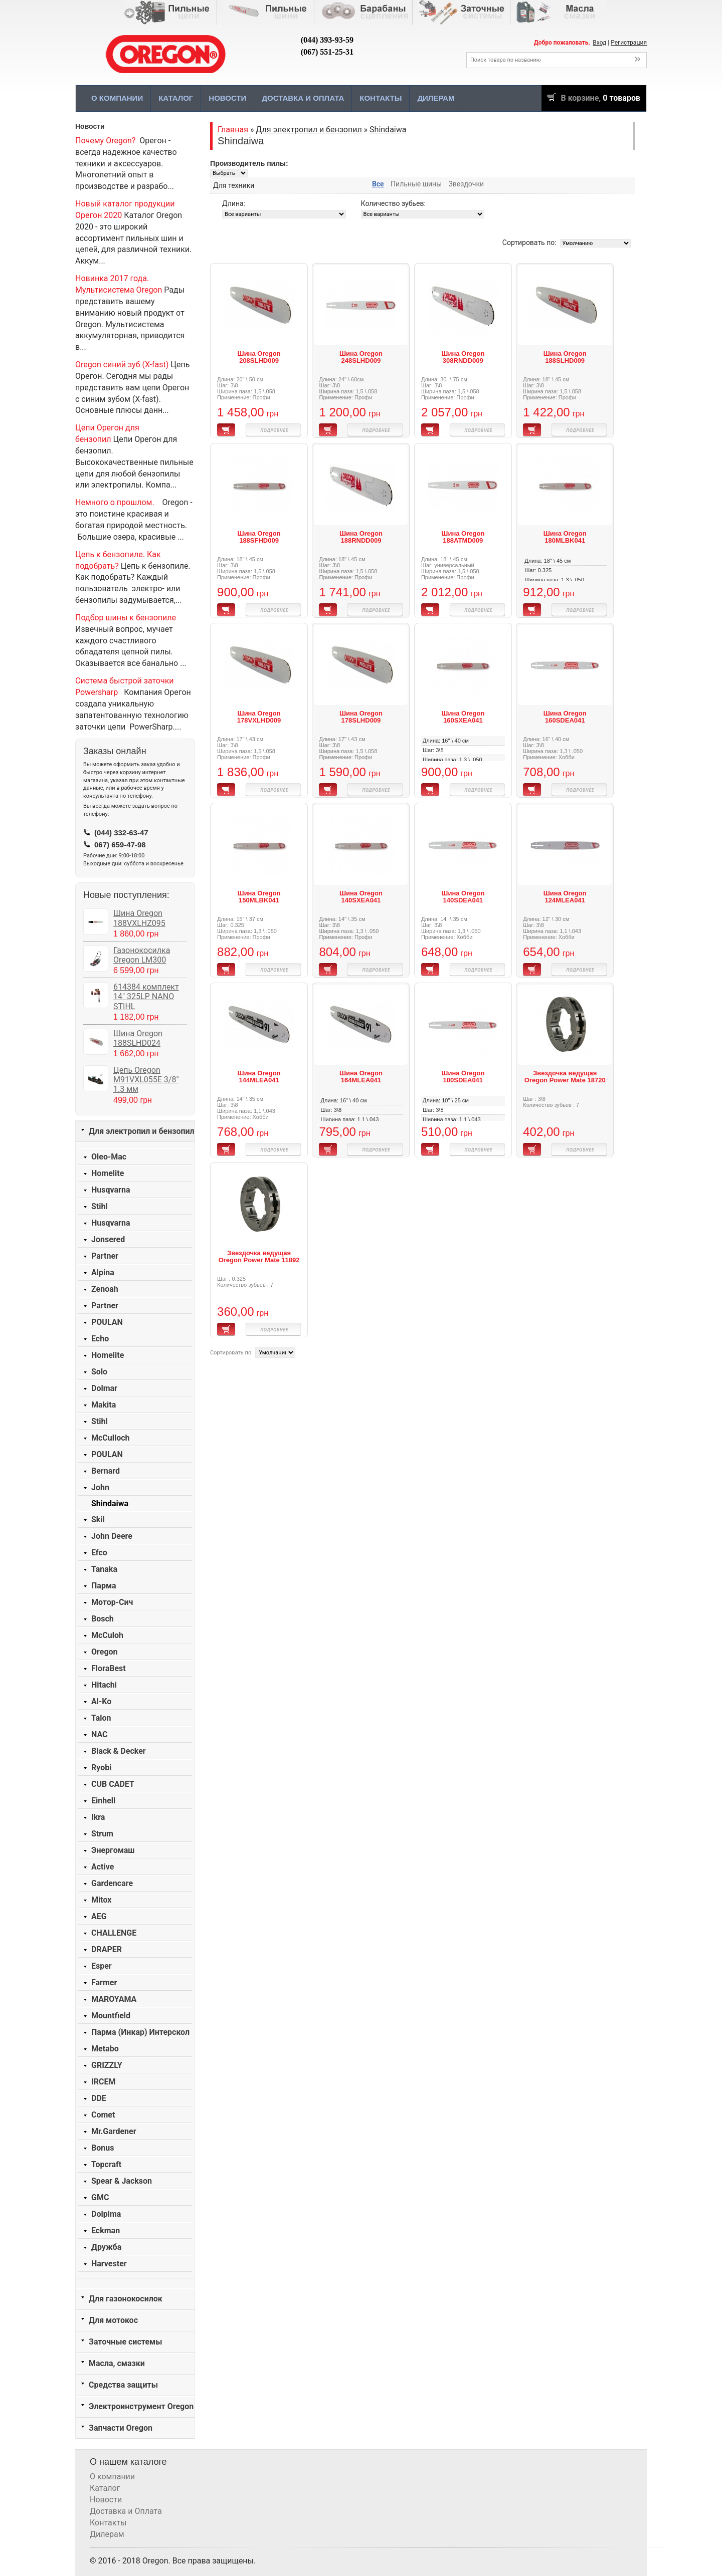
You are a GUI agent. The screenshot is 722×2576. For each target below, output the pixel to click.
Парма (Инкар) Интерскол (140, 2032)
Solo (99, 1371)
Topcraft (106, 2164)
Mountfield (110, 2015)
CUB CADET (112, 1784)
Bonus (102, 2148)
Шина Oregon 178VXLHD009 (259, 717)
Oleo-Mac (108, 1156)
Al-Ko (101, 1701)
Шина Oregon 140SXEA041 (361, 896)
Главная (233, 129)
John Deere (111, 1536)
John (100, 1487)
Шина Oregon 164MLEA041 (361, 1076)
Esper (101, 1966)
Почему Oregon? (105, 140)
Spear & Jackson (121, 2181)
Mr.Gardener (113, 2131)
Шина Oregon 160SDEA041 (565, 717)
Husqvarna (110, 1190)
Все (378, 184)
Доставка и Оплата (303, 98)
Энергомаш (113, 1850)
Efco (99, 1552)
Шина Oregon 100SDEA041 (462, 1076)
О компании (117, 98)
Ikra (98, 1817)
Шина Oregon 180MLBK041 (565, 537)
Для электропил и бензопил (142, 1131)
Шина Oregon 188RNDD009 (361, 537)
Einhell (103, 1800)
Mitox (101, 1900)
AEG (99, 1916)
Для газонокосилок (125, 2298)
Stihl (99, 1206)
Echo (100, 1338)
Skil (98, 1519)
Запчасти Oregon (120, 2428)
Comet (103, 2115)
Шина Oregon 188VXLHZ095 (139, 917)
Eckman (105, 2230)
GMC (100, 2197)
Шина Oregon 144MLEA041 (259, 1076)
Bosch (102, 1618)
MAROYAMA (113, 1999)
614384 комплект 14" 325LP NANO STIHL (146, 996)
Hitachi (104, 1685)
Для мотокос (113, 2320)
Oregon (104, 1652)
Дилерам (435, 98)
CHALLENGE (113, 1933)
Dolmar (104, 1388)
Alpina (102, 1272)
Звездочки (466, 184)
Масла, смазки (117, 2363)
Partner (104, 1256)
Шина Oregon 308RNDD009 (462, 357)
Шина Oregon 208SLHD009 (259, 357)
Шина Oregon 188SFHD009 (259, 537)
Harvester (109, 2263)
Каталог (175, 98)
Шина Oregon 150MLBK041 (259, 896)
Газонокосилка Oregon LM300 (141, 955)
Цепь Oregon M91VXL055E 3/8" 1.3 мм (146, 1079)
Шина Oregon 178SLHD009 (361, 717)
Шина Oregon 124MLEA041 (565, 896)
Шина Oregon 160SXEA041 (462, 717)
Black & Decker (118, 1751)
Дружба (106, 2247)
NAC (99, 1734)
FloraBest (108, 1668)
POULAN (107, 1322)
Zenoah (104, 1289)
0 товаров (621, 98)
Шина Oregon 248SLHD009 (361, 357)
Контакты (380, 98)
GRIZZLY (106, 2065)
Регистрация (629, 42)
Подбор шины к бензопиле (125, 617)
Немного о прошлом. (114, 502)
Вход (599, 42)
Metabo (105, 2048)
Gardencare (112, 1883)
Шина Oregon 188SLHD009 (565, 357)
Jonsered (108, 1239)
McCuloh (107, 1635)
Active (102, 1866)
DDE (98, 2098)
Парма (103, 1585)
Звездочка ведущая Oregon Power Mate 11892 (259, 1256)
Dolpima (106, 2214)
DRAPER (106, 1949)
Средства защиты (123, 2385)
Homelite (107, 1173)
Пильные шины (416, 184)
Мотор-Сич (112, 1602)
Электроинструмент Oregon (141, 2406)
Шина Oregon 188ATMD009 (462, 537)
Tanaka (104, 1569)
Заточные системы (125, 2342)
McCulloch (110, 1438)
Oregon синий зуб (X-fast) (121, 364)
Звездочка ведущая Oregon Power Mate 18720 (565, 1076)
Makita (103, 1405)
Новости (227, 98)
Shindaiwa (109, 1503)
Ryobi (101, 1767)
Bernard (105, 1471)
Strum (102, 1833)
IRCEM (103, 2081)
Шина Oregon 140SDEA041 (462, 896)
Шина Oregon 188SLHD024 (137, 1038)
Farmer (104, 1982)
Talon (101, 1718)
